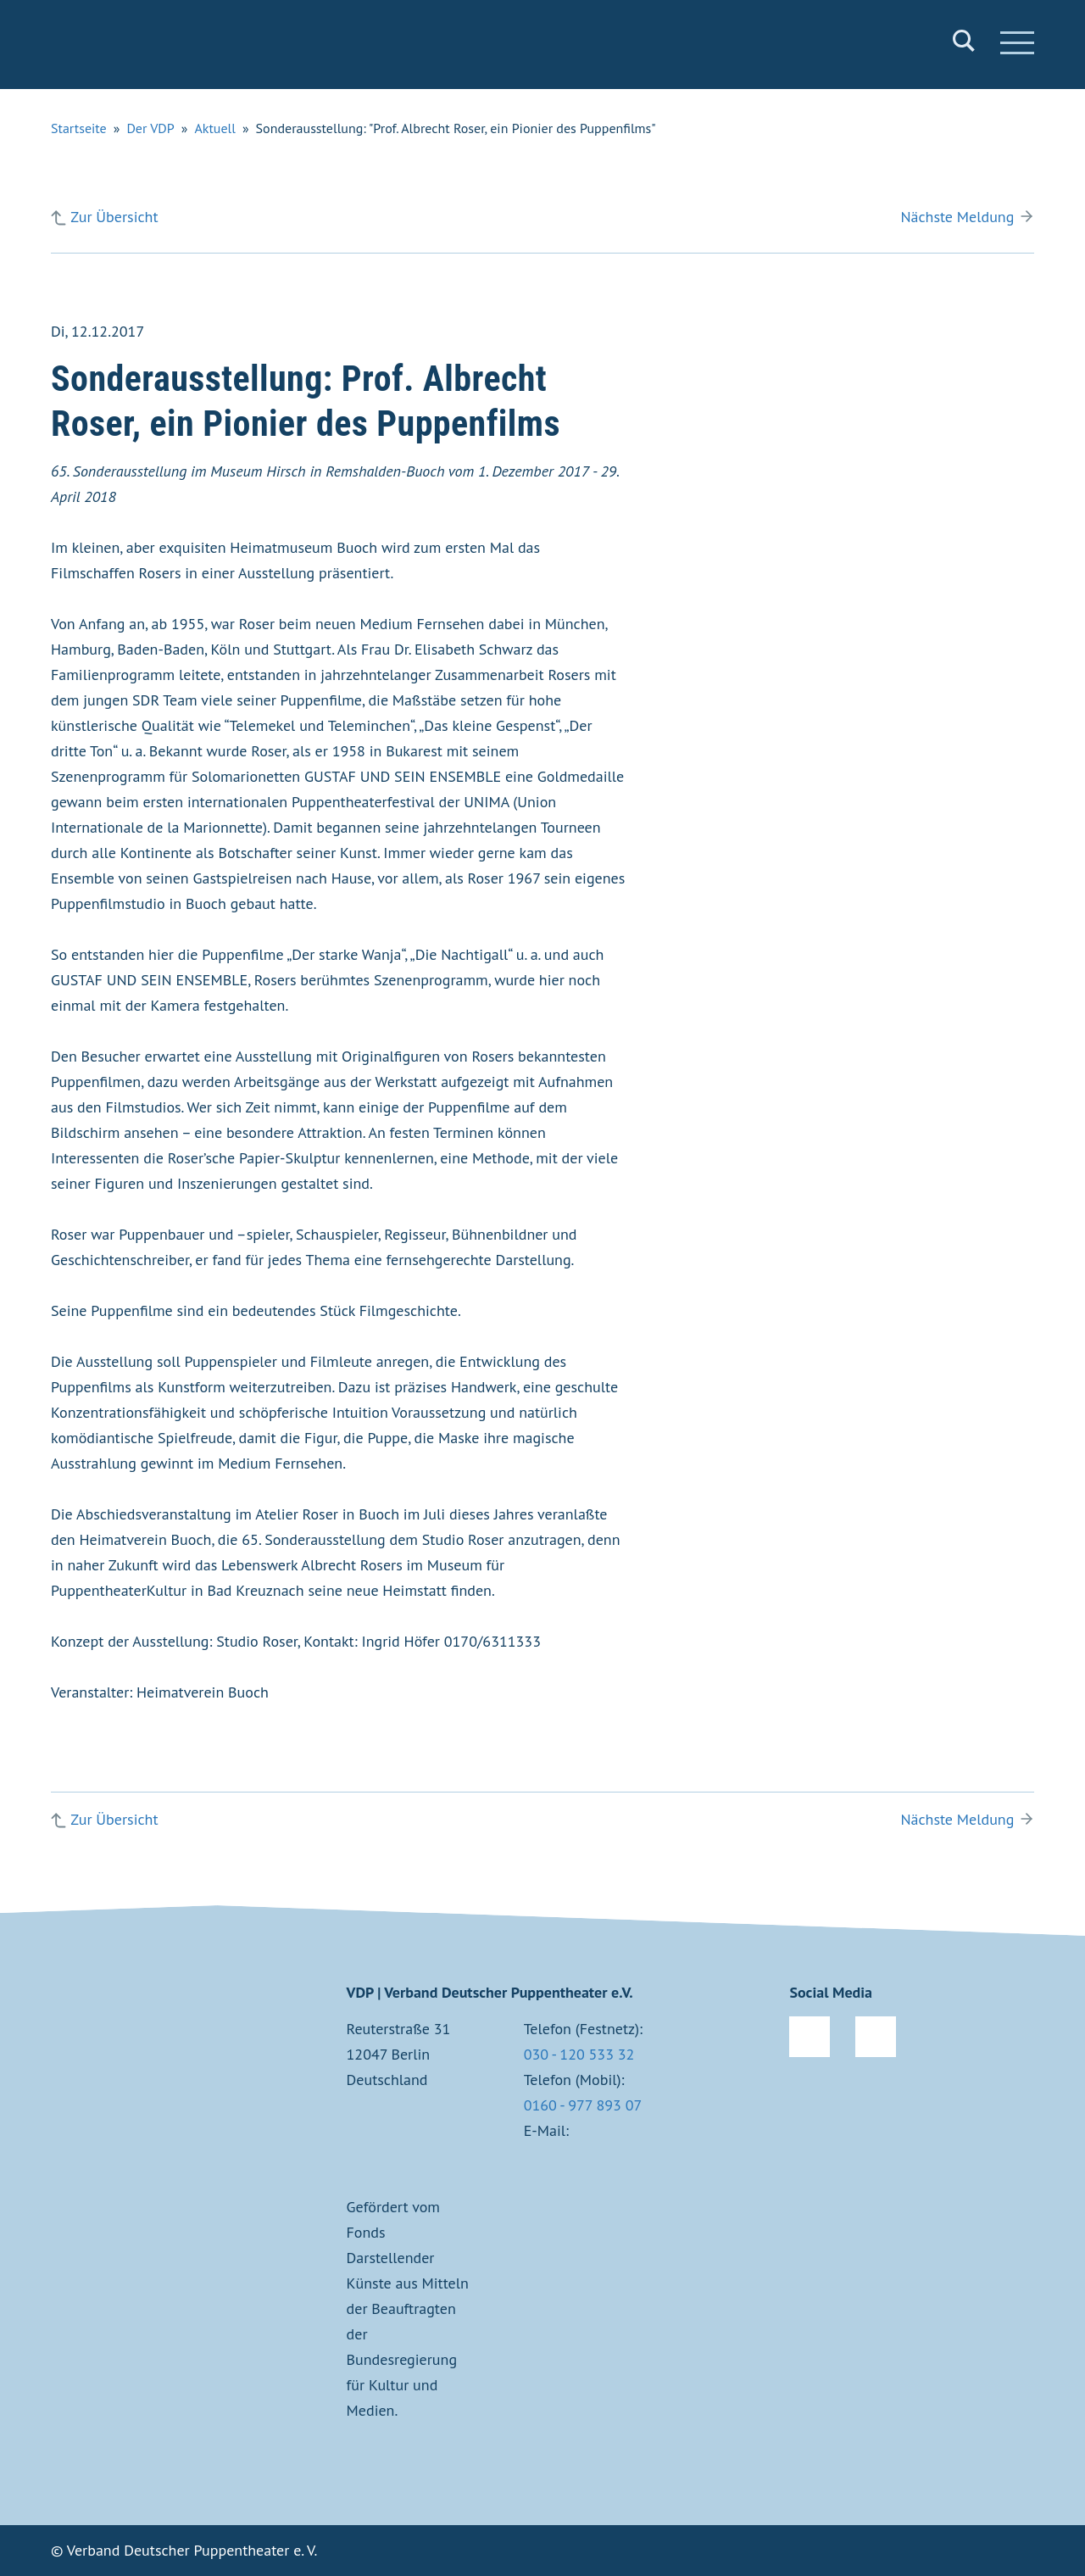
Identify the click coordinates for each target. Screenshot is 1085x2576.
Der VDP (150, 128)
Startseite (79, 128)
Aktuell (215, 128)
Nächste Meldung (957, 216)
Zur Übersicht (114, 216)
